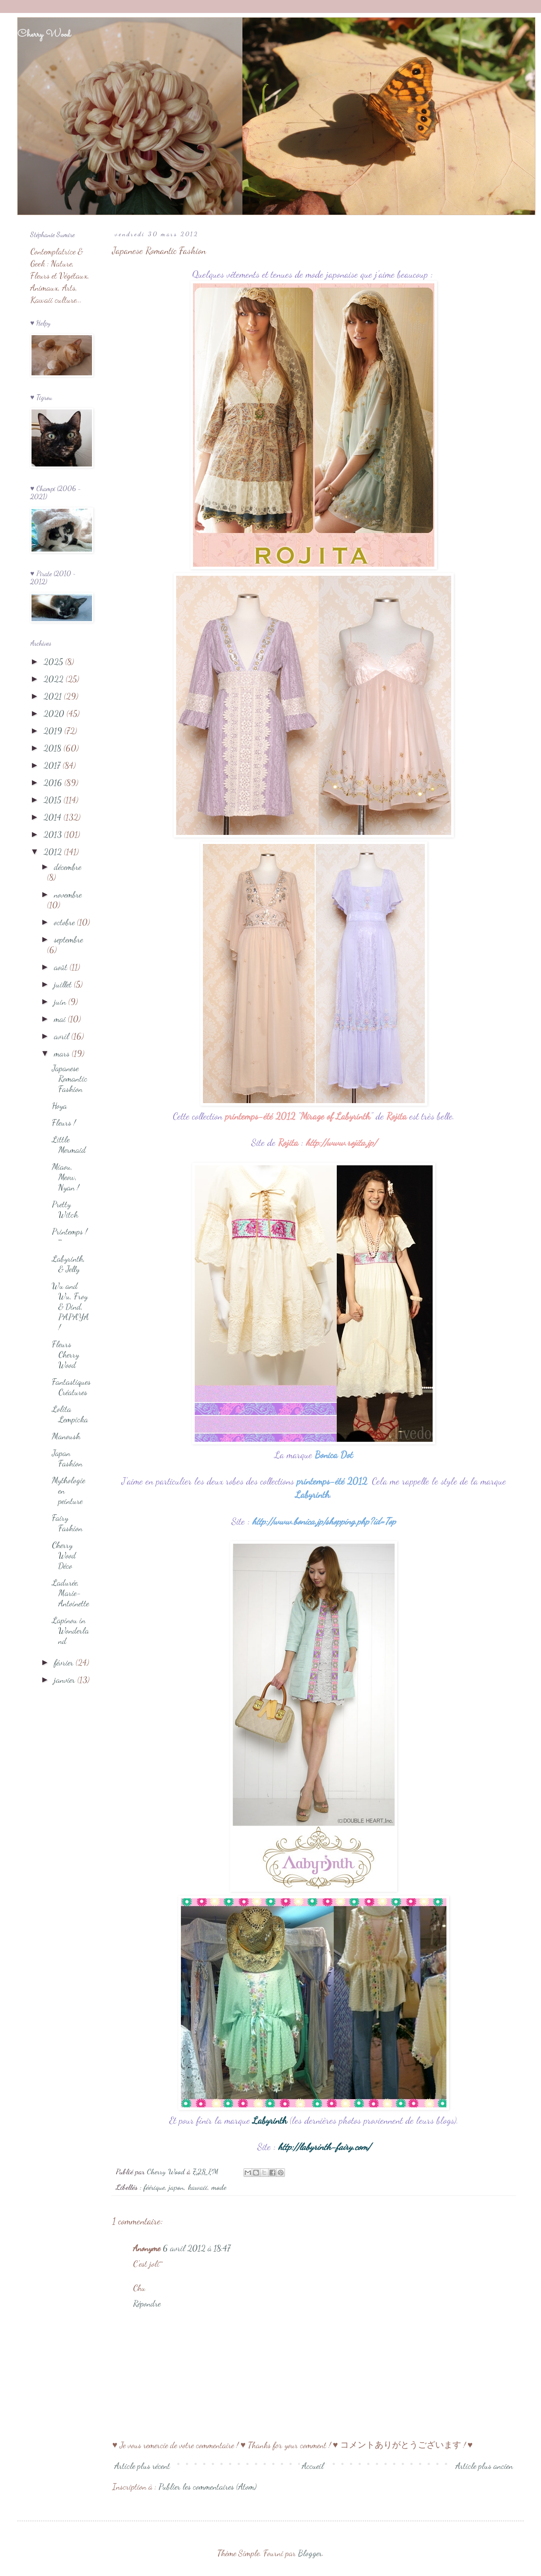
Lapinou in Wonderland (70, 1630)
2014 (53, 817)
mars (63, 1053)
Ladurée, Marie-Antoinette (70, 1592)
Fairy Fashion (67, 1523)
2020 (55, 713)
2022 (55, 679)
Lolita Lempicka (70, 1414)
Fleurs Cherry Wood (65, 1354)
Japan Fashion (67, 1458)
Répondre (147, 2303)
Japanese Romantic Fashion (69, 1078)
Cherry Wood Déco (64, 1555)
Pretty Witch (65, 1209)
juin (61, 1001)
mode (219, 2187)
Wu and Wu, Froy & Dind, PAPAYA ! (70, 1306)
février (65, 1662)
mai (61, 1019)
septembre (68, 939)
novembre (68, 894)
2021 (54, 696)
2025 (54, 662)
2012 (54, 852)
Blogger (310, 2553)
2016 (54, 782)
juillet (64, 984)
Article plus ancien (484, 2466)
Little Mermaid (69, 1144)
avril (62, 1036)
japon (176, 2187)
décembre (67, 867)
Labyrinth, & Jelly (68, 1263)
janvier (65, 1680)
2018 (53, 748)
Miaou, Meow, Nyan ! (65, 1177)
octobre (65, 922)
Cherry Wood (44, 34)
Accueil (313, 2466)
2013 (54, 834)
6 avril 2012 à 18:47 (197, 2248)
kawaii (198, 2187)
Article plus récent (142, 2466)
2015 (53, 800)
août (62, 967)
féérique (154, 2187)
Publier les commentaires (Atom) (207, 2486)
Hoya (59, 1106)
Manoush (66, 1436)
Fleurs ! (64, 1122)
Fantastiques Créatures (71, 1387)
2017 (53, 765)
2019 (54, 731)
